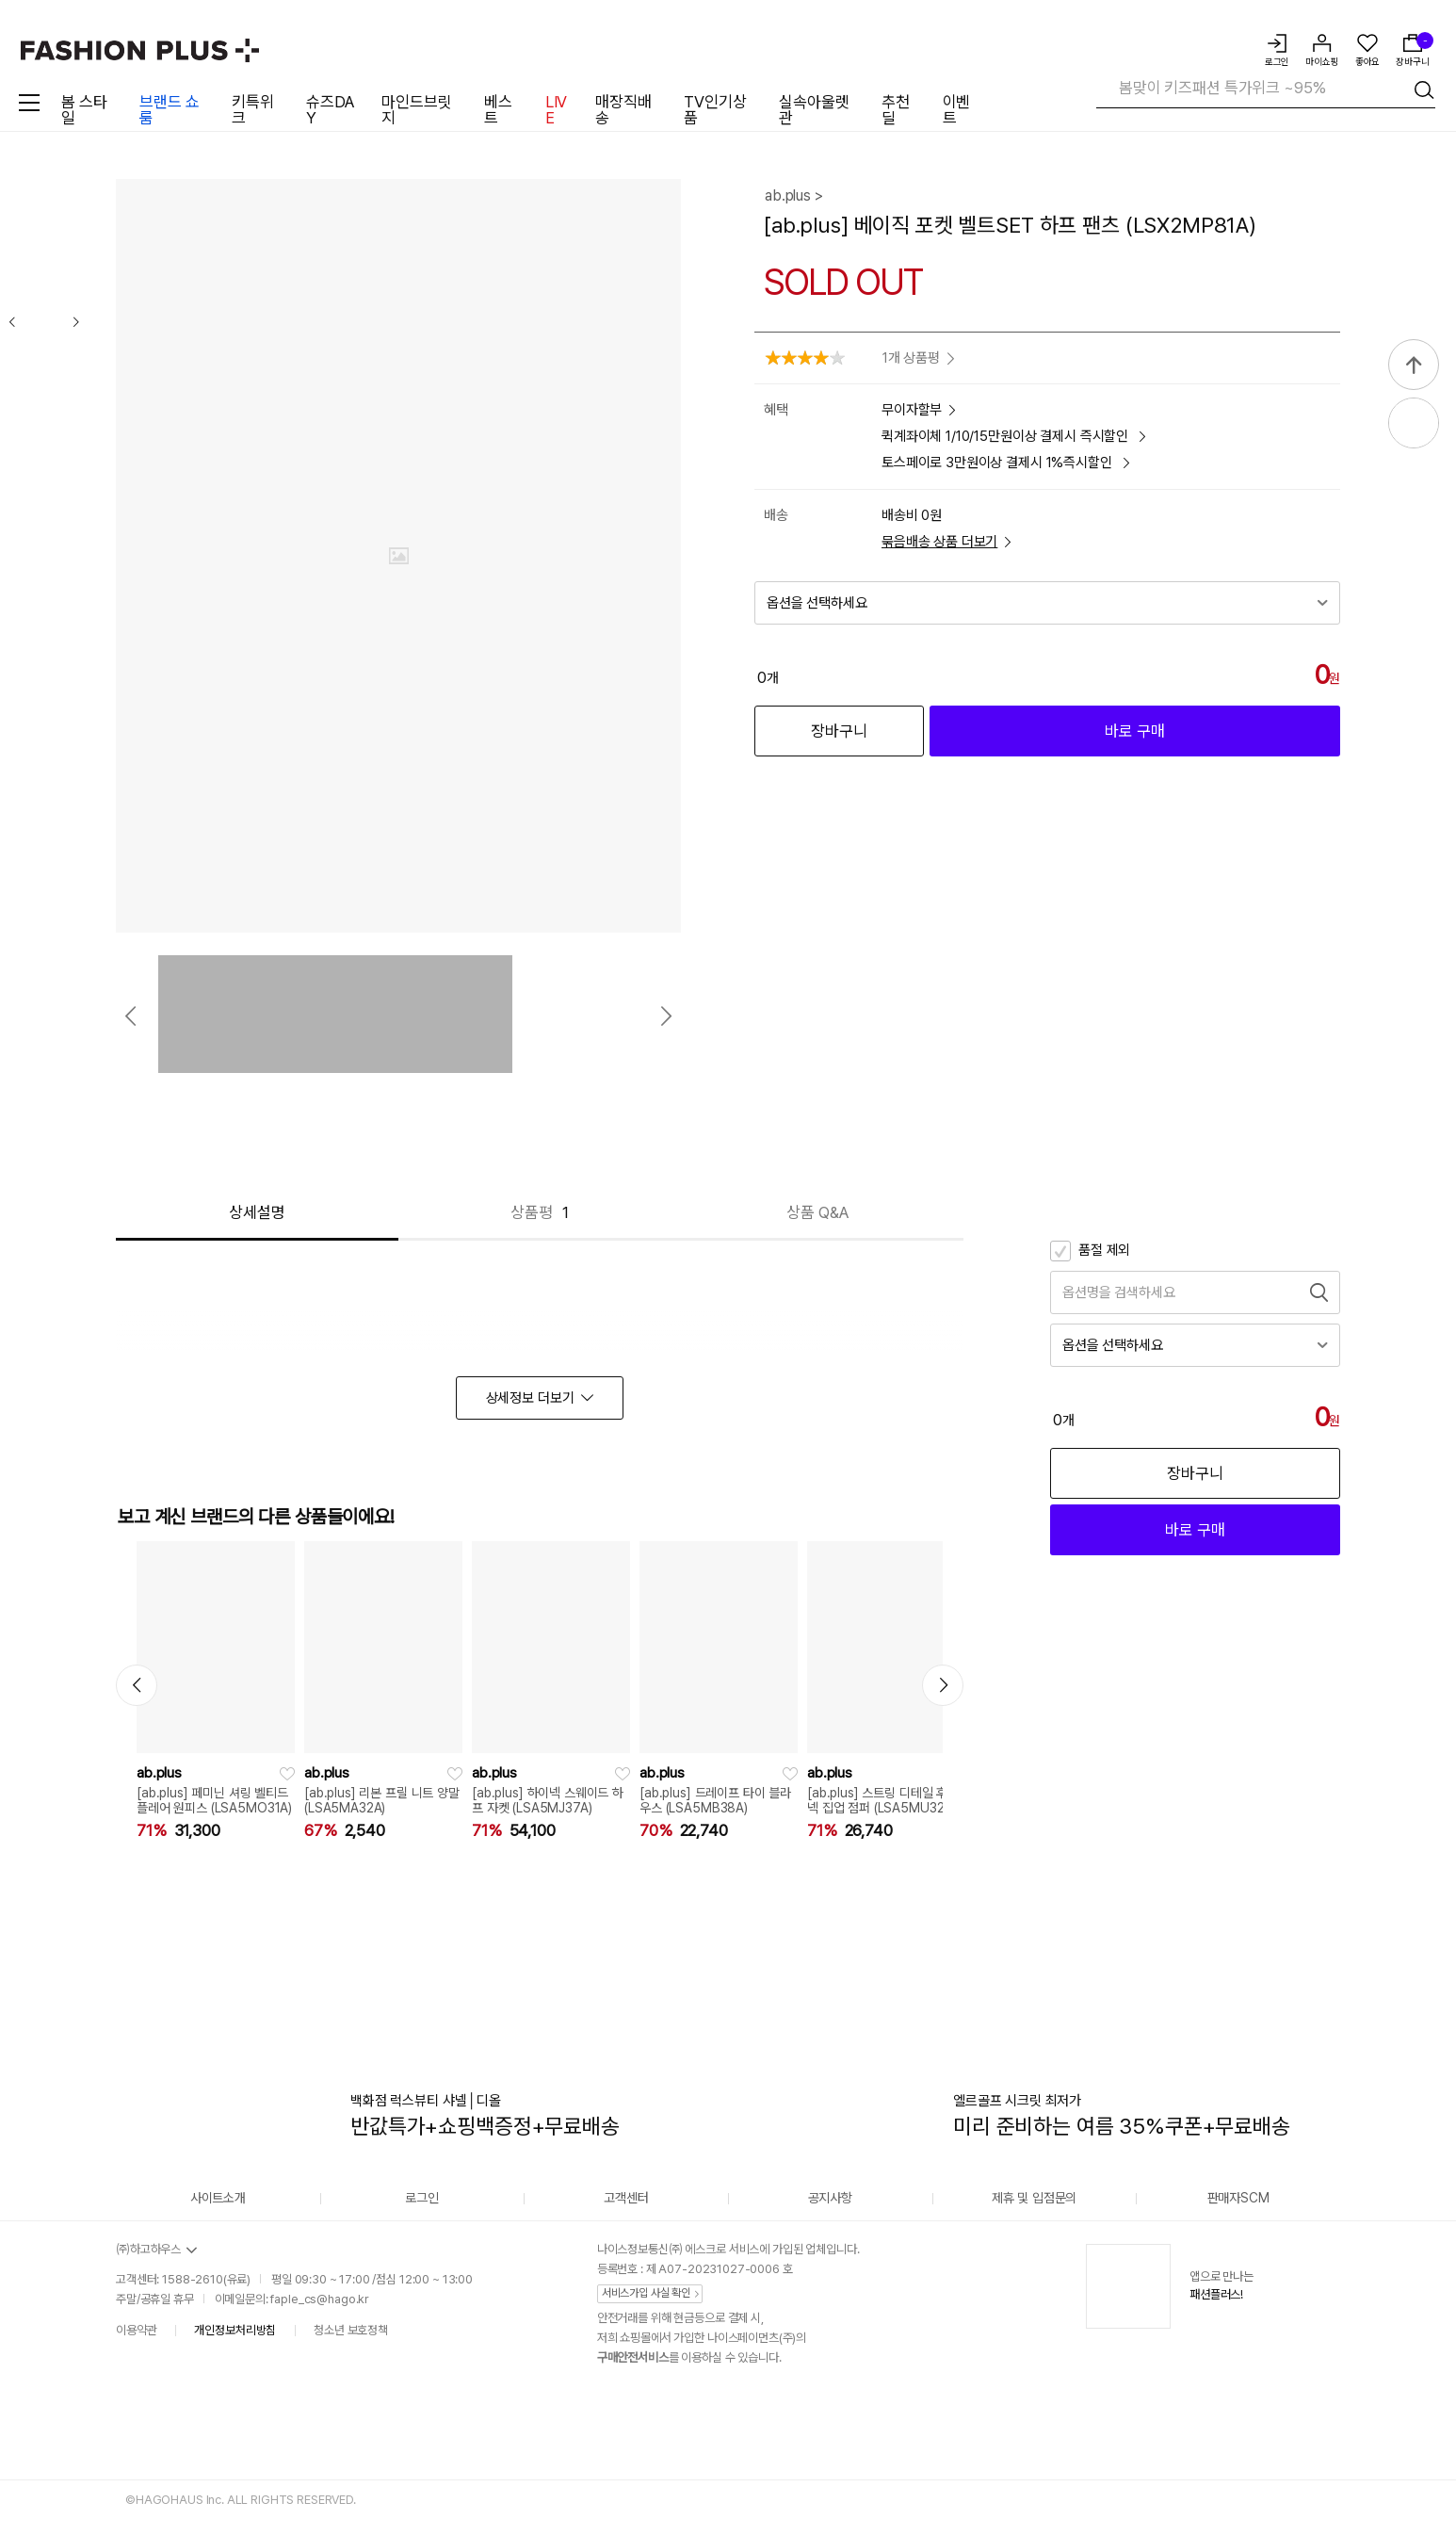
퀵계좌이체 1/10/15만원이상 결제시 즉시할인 (1013, 437)
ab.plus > (794, 195)
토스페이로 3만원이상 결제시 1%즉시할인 (1005, 463)
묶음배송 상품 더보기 (946, 542)
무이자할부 (918, 410)
